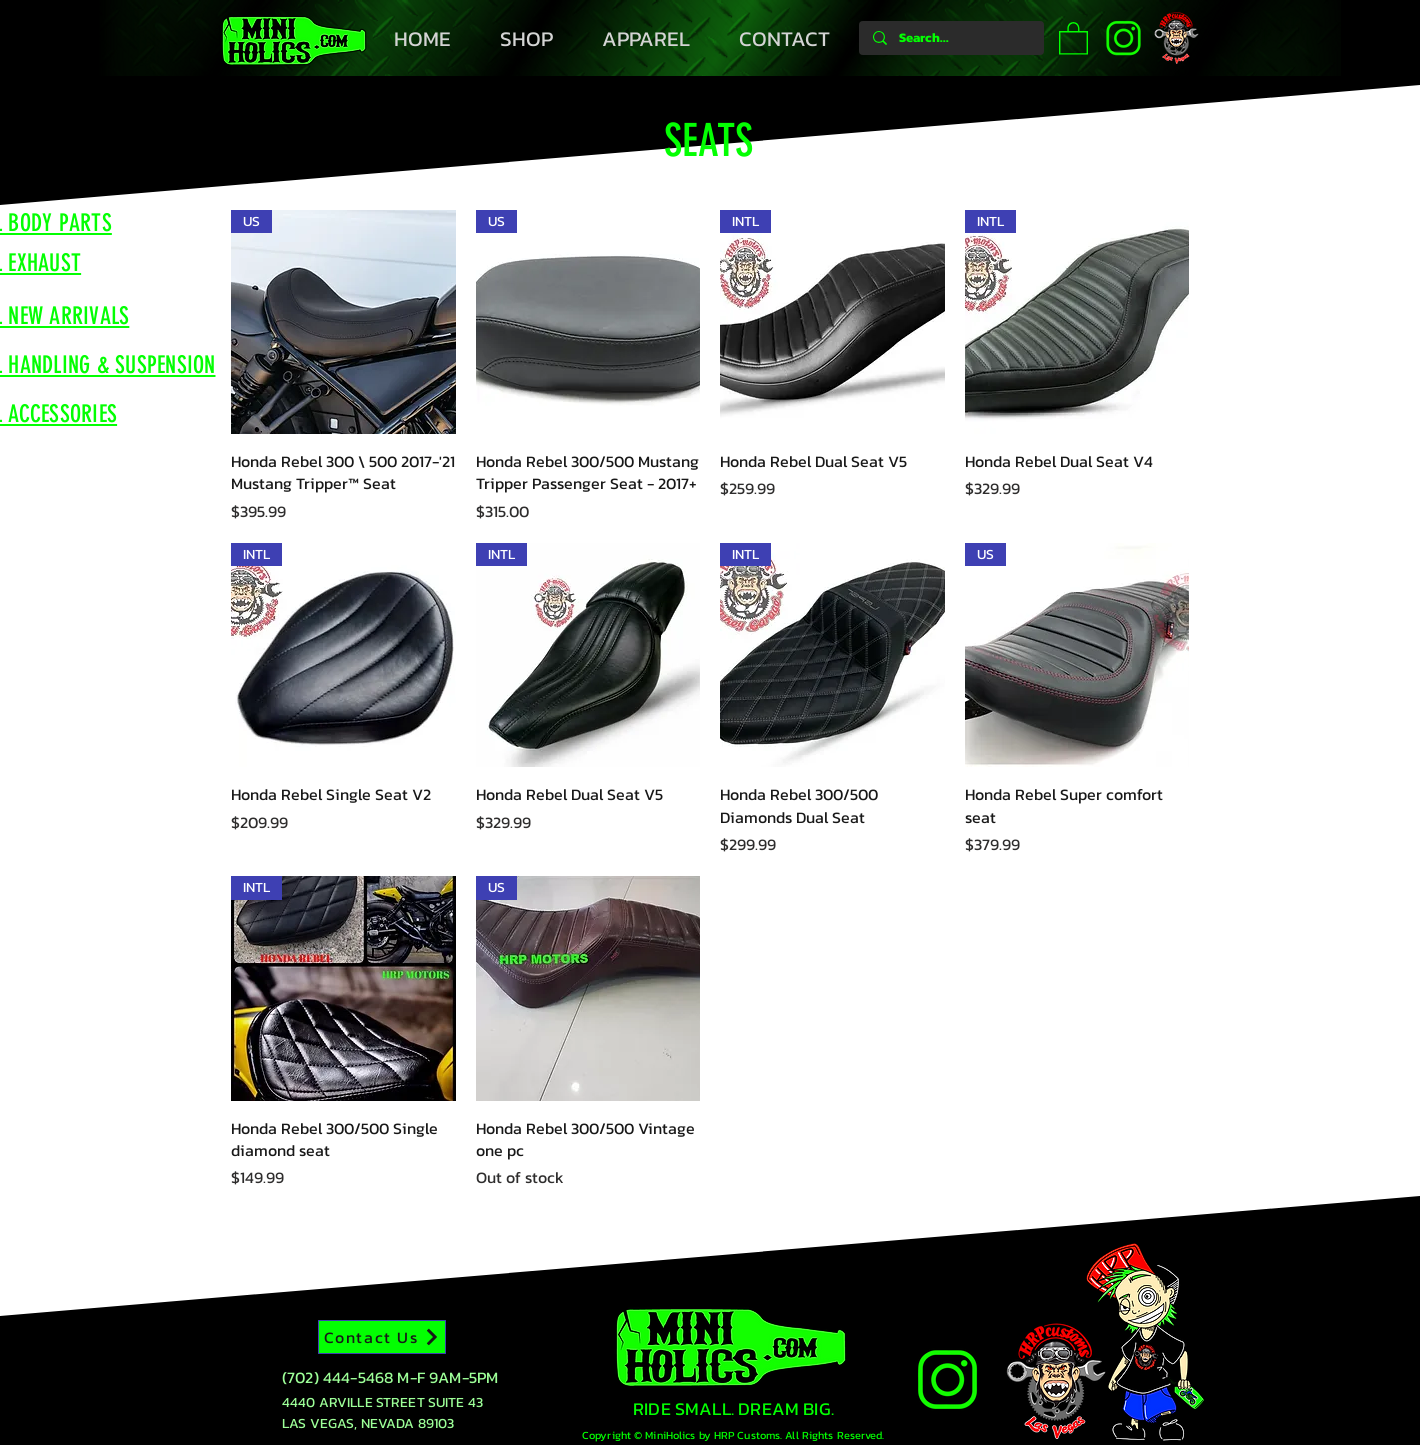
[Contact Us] (382, 1337)
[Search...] (950, 38)
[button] (1073, 37)
